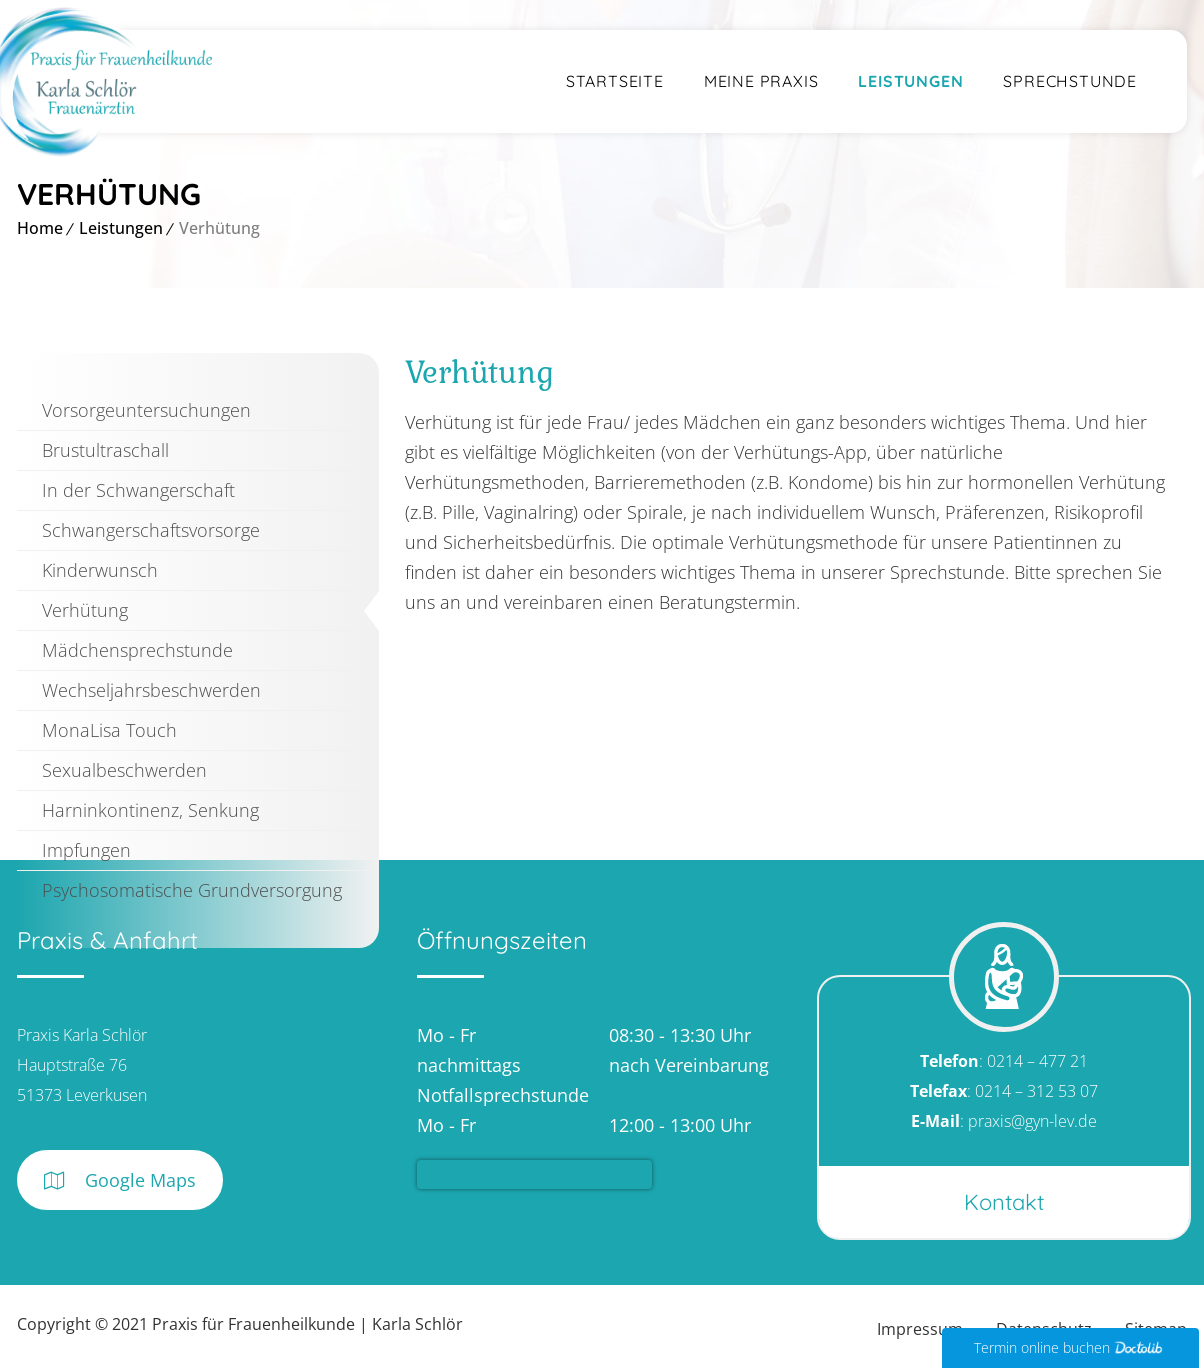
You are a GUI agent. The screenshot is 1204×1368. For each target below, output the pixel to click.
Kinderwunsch (100, 570)
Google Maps (120, 1181)
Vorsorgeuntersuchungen (146, 410)
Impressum (920, 1329)
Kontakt (1004, 1202)
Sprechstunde (1070, 81)
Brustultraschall (105, 450)
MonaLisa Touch (109, 730)
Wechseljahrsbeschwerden (151, 690)
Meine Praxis (761, 81)
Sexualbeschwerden (124, 770)
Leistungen (910, 81)
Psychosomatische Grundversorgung (192, 890)
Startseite (615, 81)
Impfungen (86, 850)
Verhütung (85, 610)
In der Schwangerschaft (138, 490)
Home (40, 228)
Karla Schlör (417, 1324)
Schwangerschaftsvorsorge (151, 530)
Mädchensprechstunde (137, 650)
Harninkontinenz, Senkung (150, 810)
